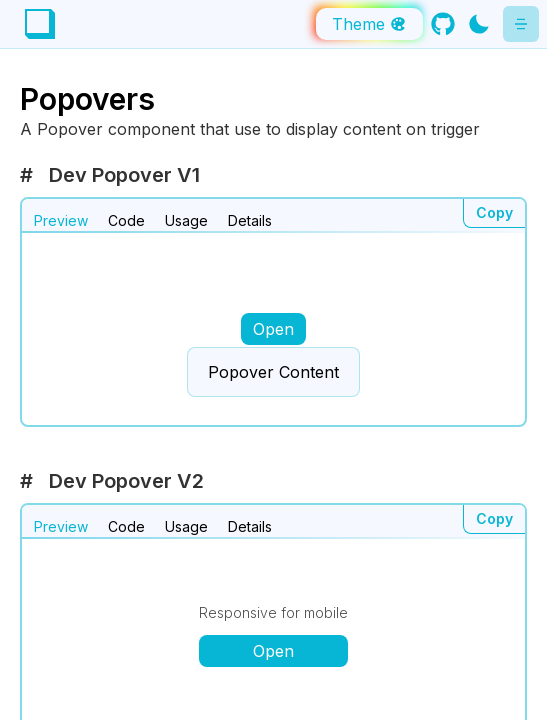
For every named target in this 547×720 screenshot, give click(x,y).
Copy (494, 212)
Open (273, 329)
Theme (369, 24)
